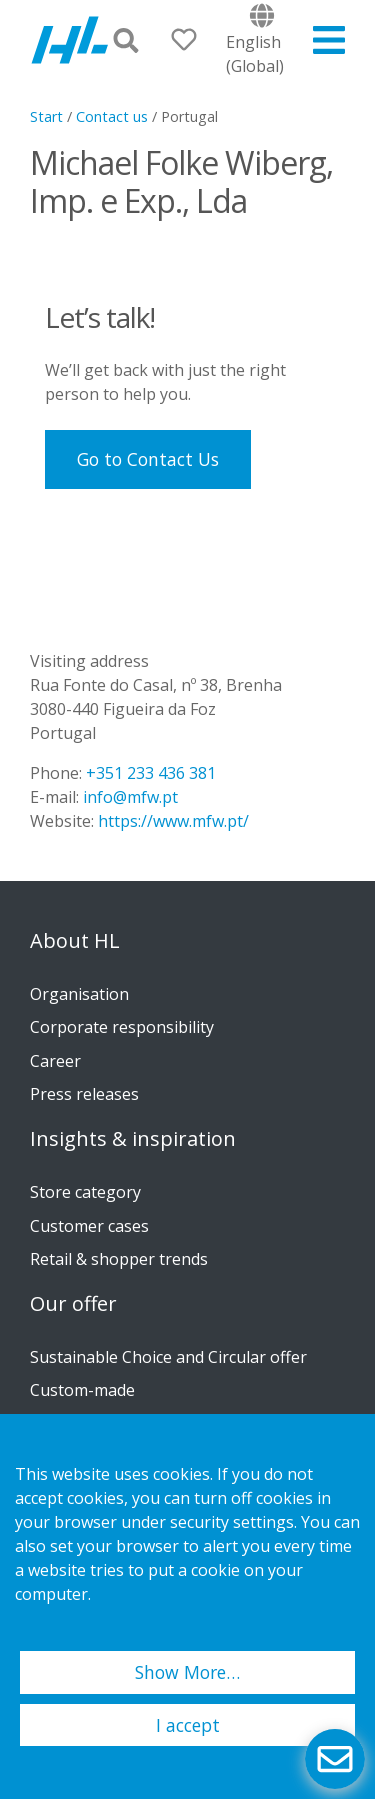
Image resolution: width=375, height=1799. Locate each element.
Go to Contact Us (148, 459)
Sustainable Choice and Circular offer (168, 1357)
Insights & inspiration (133, 1139)
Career (55, 1061)
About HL (75, 941)
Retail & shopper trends (119, 1259)
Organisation (79, 994)
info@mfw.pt (130, 797)
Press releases (84, 1094)
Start (46, 116)
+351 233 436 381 (151, 773)
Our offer (73, 1304)
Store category (85, 1192)
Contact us (112, 116)
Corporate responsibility (122, 1027)
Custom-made (82, 1390)
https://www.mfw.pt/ (173, 821)
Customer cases (89, 1226)
